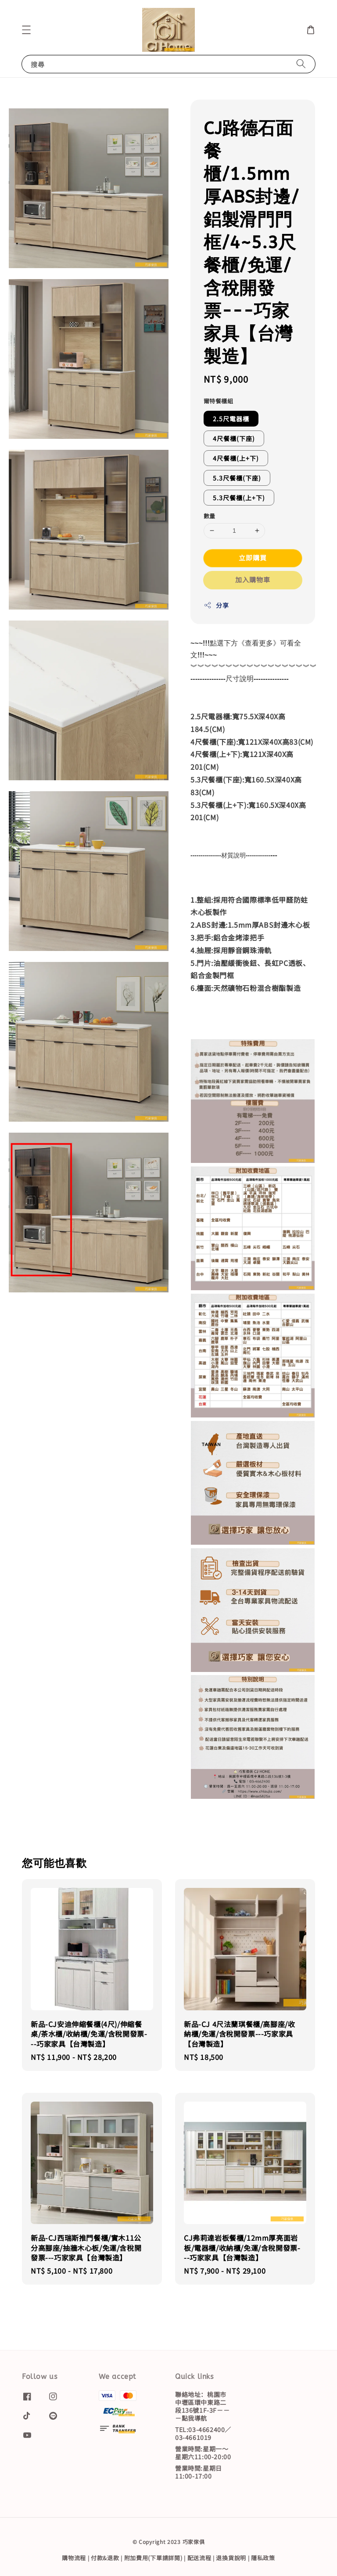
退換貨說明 (231, 2558)
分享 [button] (216, 605)
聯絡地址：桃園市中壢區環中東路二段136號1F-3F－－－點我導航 (202, 2406)
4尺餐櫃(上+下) (236, 458)
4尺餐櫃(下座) (234, 438)
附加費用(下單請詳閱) (153, 2558)
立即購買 (253, 557)
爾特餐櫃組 (218, 401)
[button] (26, 29)
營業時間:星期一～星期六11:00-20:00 (203, 2452)
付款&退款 (105, 2558)
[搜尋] (301, 63)
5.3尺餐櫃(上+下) (239, 497)
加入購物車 (252, 579)
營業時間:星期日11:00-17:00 (198, 2472)
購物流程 (74, 2558)
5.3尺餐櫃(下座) (237, 478)
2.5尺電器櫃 (231, 418)
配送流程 (199, 2558)
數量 (209, 516)
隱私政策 (263, 2558)
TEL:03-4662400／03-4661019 (203, 2433)
